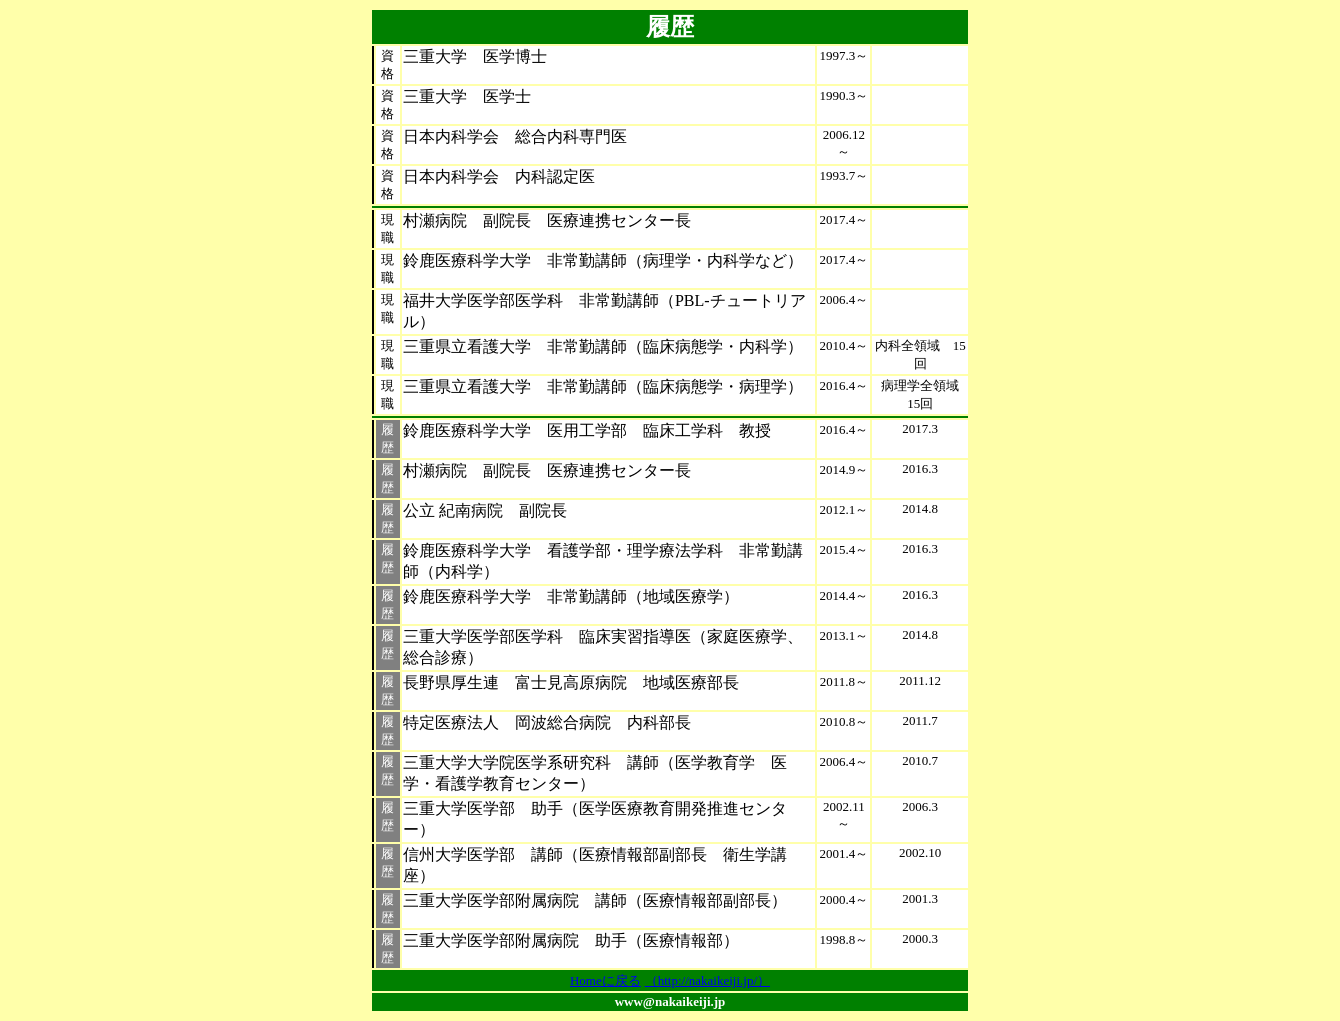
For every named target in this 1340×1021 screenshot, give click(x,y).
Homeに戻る (605, 980)
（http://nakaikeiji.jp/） (707, 980)
